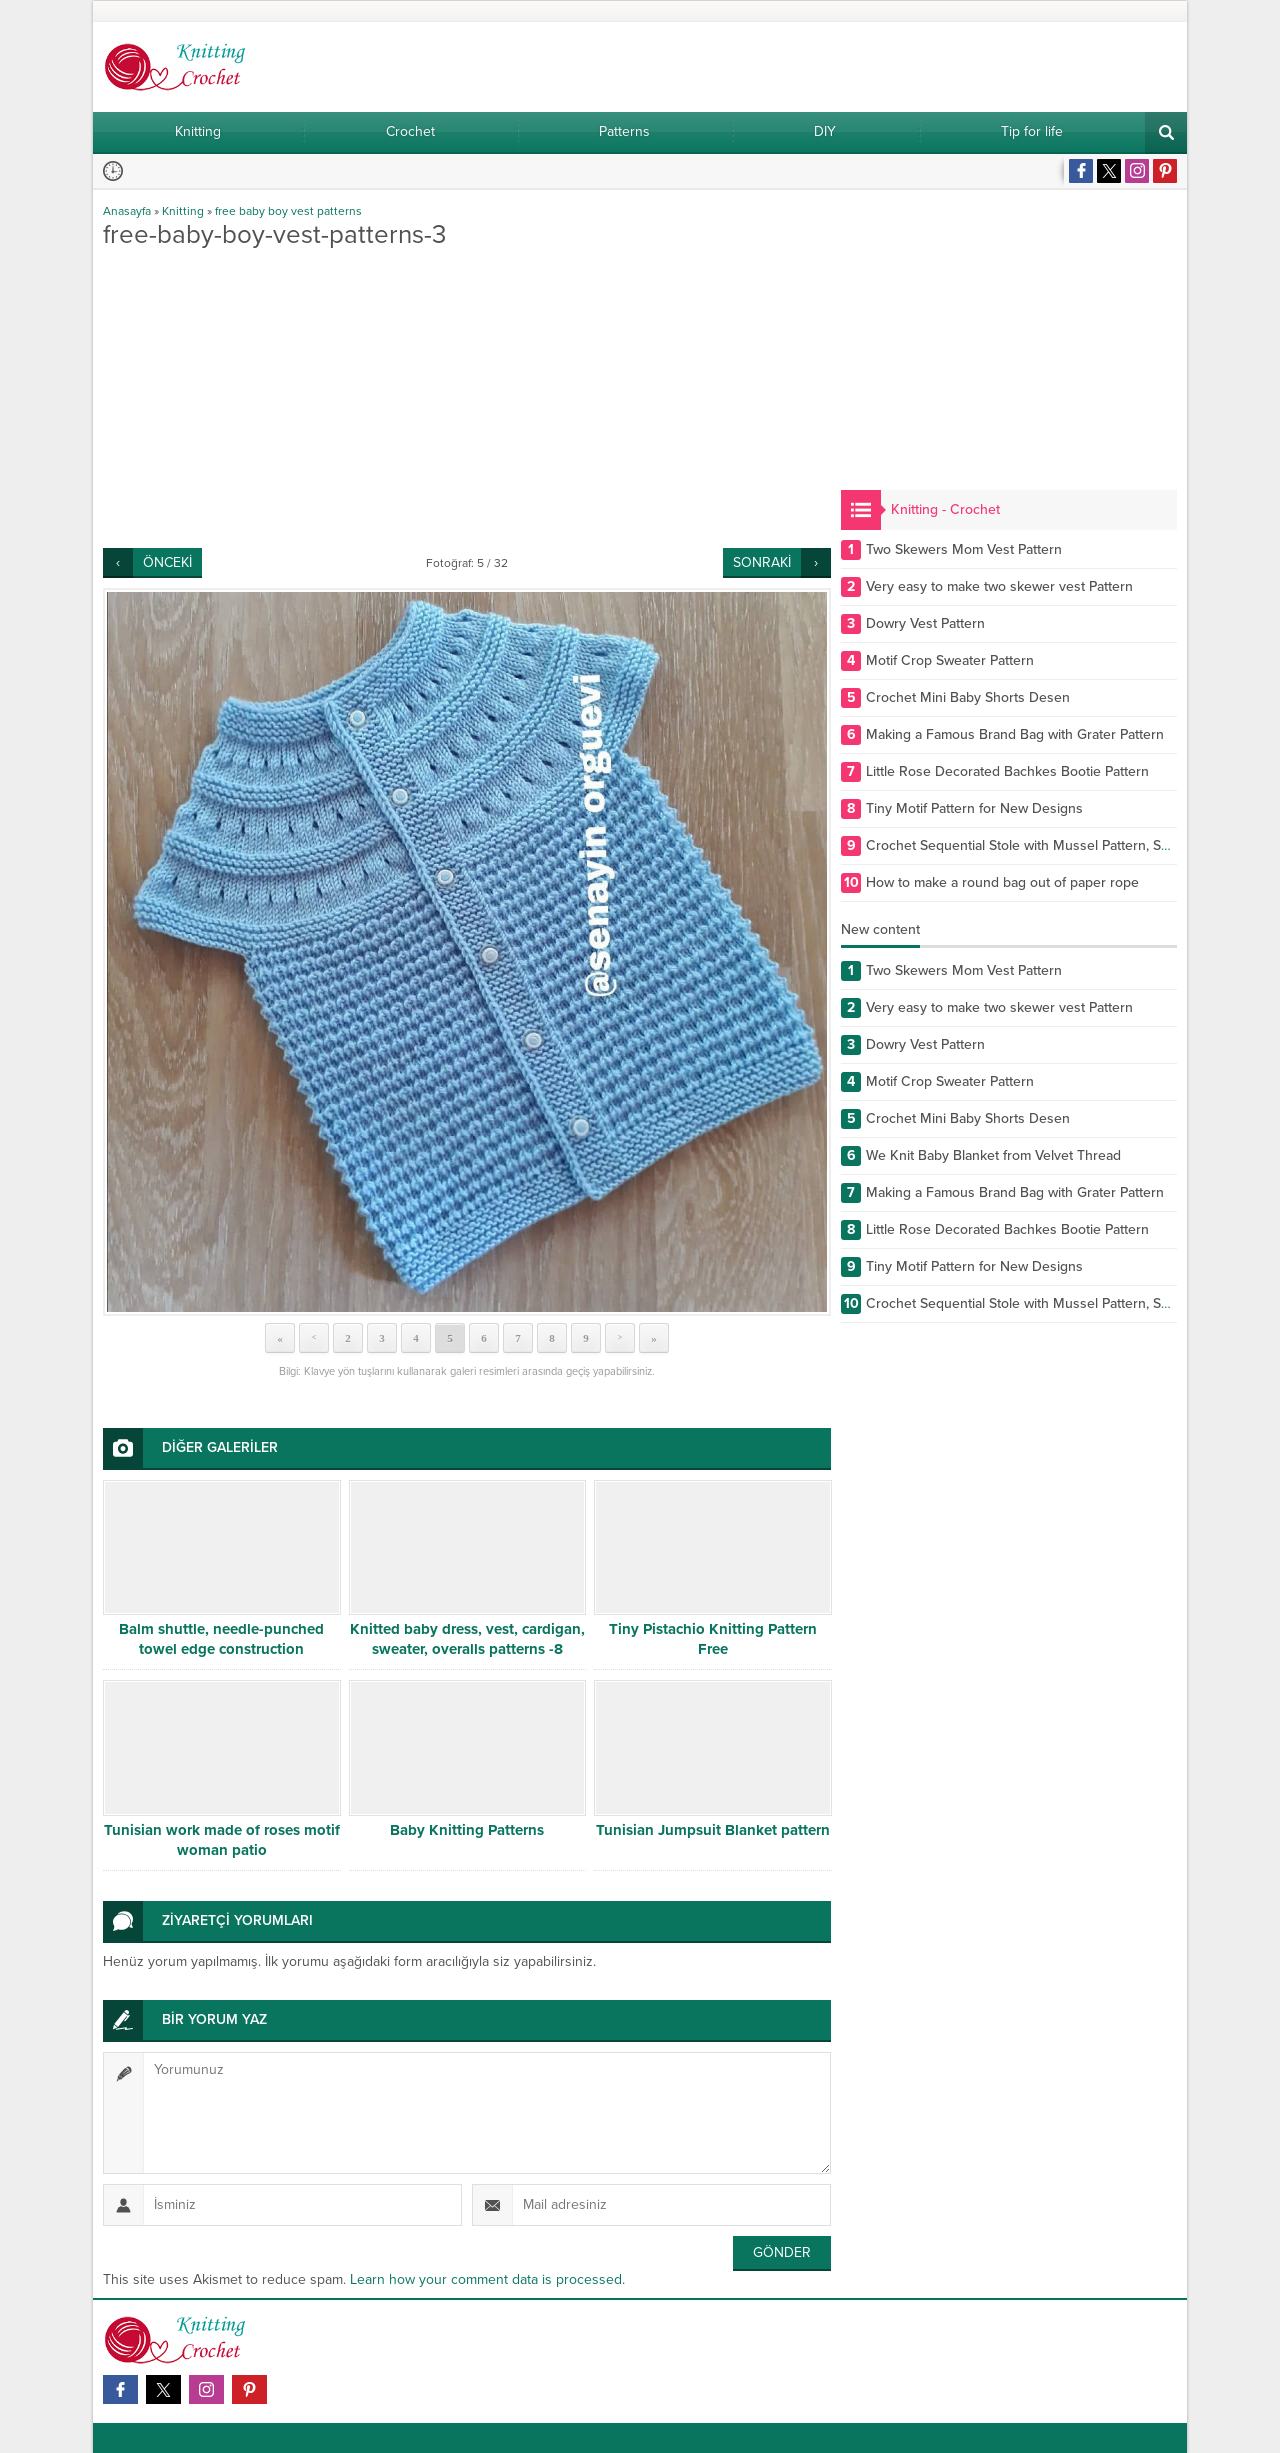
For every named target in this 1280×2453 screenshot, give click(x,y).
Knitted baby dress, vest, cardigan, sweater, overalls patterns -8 (467, 1639)
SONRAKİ (762, 562)
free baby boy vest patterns (288, 211)
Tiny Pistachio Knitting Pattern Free (713, 1639)
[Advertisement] (467, 398)
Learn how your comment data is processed (486, 2279)
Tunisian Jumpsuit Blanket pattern (713, 1830)
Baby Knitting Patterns (467, 1830)
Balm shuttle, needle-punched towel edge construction (221, 1639)
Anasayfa (127, 211)
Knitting (183, 211)
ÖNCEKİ (167, 562)
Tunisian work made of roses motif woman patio (222, 1840)
